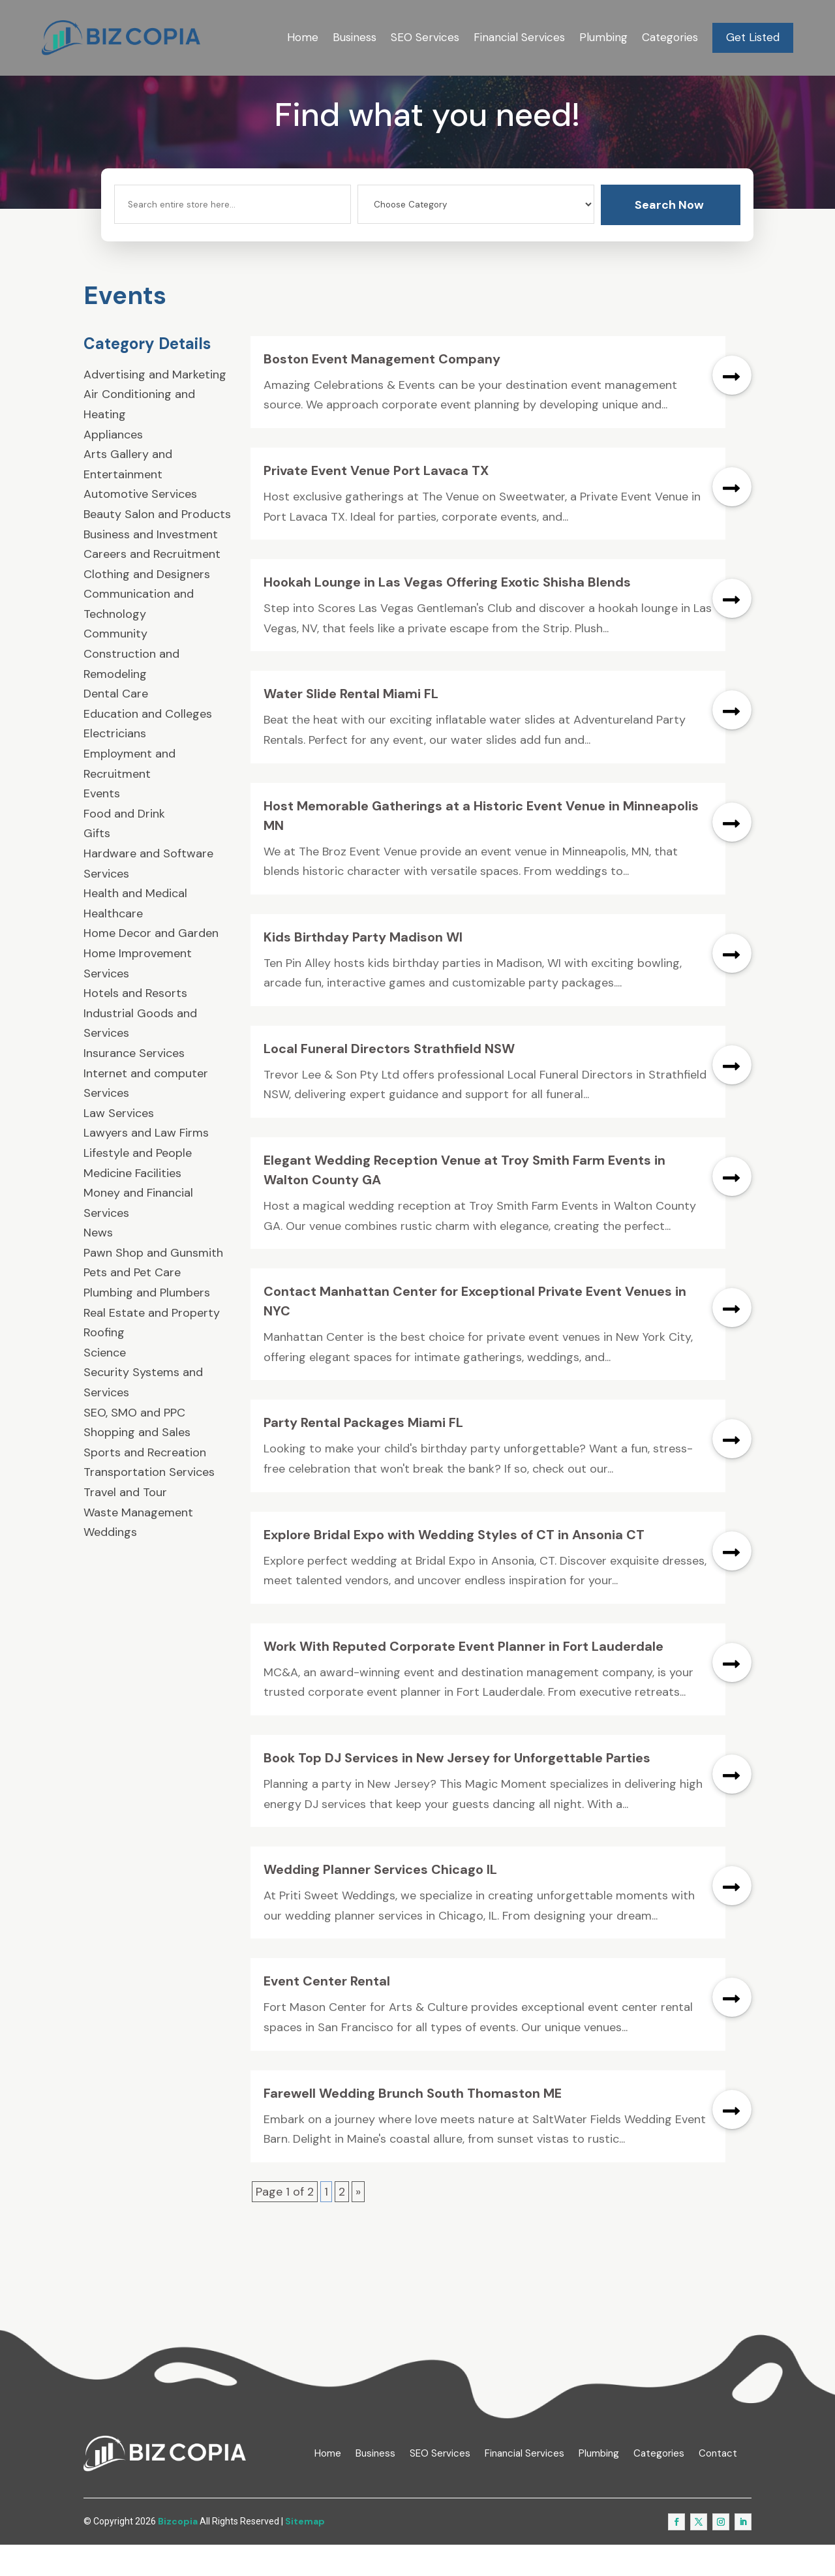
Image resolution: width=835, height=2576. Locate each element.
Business (354, 37)
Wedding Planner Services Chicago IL (380, 1901)
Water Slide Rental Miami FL (351, 725)
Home (302, 37)
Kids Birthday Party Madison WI (363, 968)
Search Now (669, 237)
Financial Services (519, 37)
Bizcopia (178, 2553)
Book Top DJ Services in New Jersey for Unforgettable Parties (457, 1789)
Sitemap (305, 2553)
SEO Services (425, 37)
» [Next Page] (358, 2223)
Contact (718, 2485)
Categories (670, 37)
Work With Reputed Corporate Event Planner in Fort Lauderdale (463, 1678)
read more (732, 407)
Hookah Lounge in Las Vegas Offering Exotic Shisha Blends (447, 614)
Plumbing (603, 37)
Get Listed (753, 37)
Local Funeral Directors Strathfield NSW (389, 1080)
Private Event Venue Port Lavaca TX (376, 502)
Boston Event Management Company (382, 390)
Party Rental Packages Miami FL (363, 1454)
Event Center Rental (327, 2012)
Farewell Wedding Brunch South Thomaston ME (413, 2124)
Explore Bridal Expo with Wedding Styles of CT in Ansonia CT (454, 1565)
